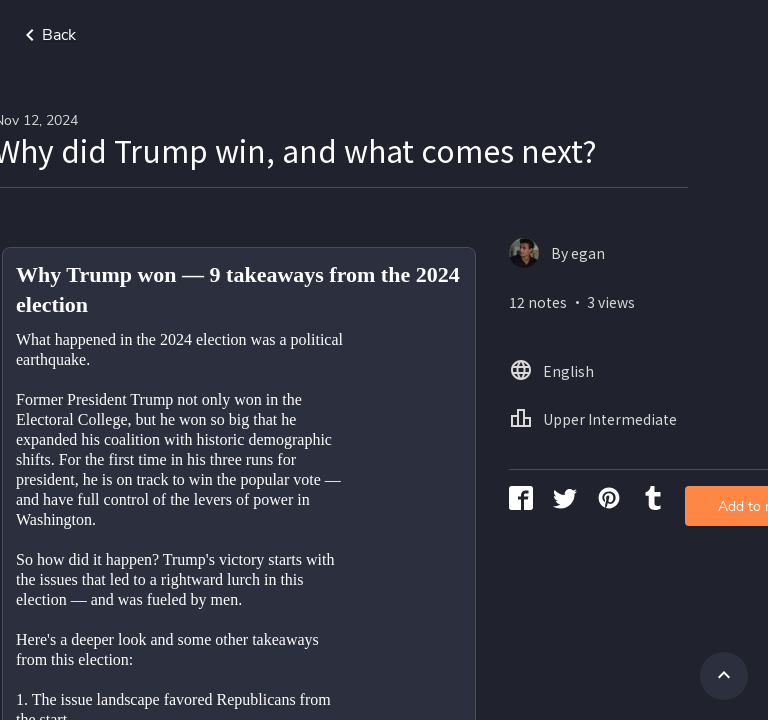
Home (630, 45)
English (708, 45)
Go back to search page (193, 35)
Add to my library (676, 344)
